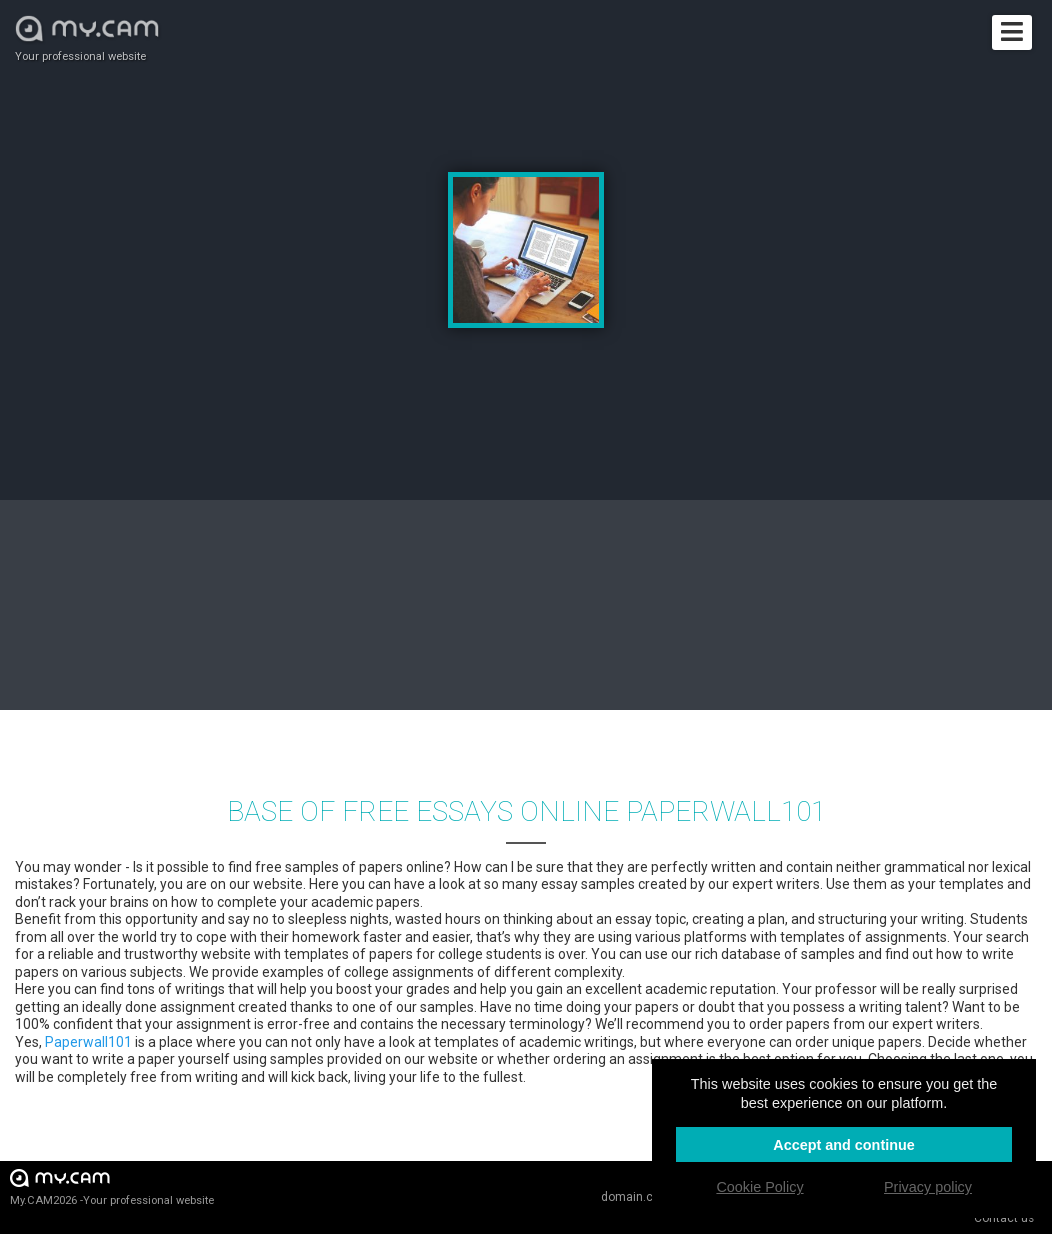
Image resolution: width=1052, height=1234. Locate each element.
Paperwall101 (88, 1042)
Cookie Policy (759, 1187)
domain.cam (636, 1197)
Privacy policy (928, 1187)
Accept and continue (844, 1145)
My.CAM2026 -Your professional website (112, 1186)
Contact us (1004, 1218)
